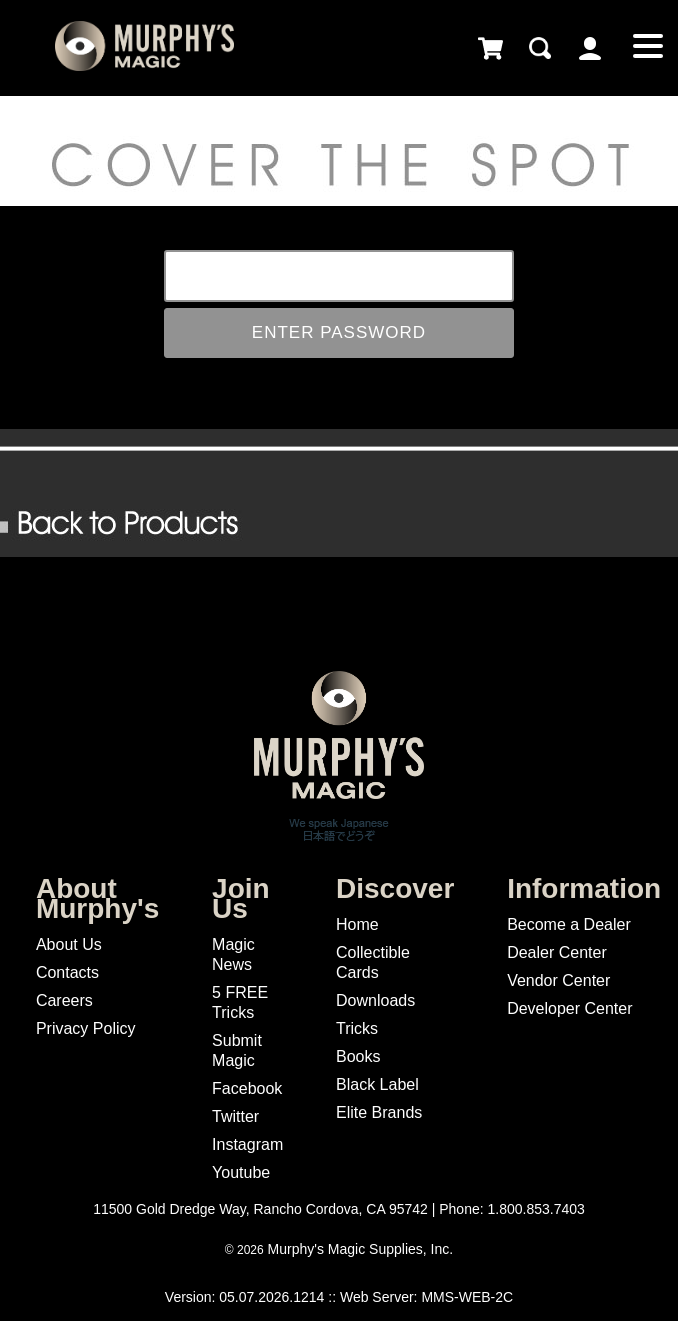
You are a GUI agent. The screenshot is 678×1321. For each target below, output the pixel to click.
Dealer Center (557, 952)
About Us (69, 944)
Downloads (375, 1000)
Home (357, 924)
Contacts (67, 972)
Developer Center (569, 1008)
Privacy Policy (86, 1028)
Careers (64, 1000)
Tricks (357, 1028)
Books (358, 1056)
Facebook (247, 1088)
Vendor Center (558, 980)
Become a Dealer (569, 924)
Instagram (247, 1144)
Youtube (241, 1172)
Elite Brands (379, 1112)
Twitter (235, 1116)
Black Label (377, 1084)
